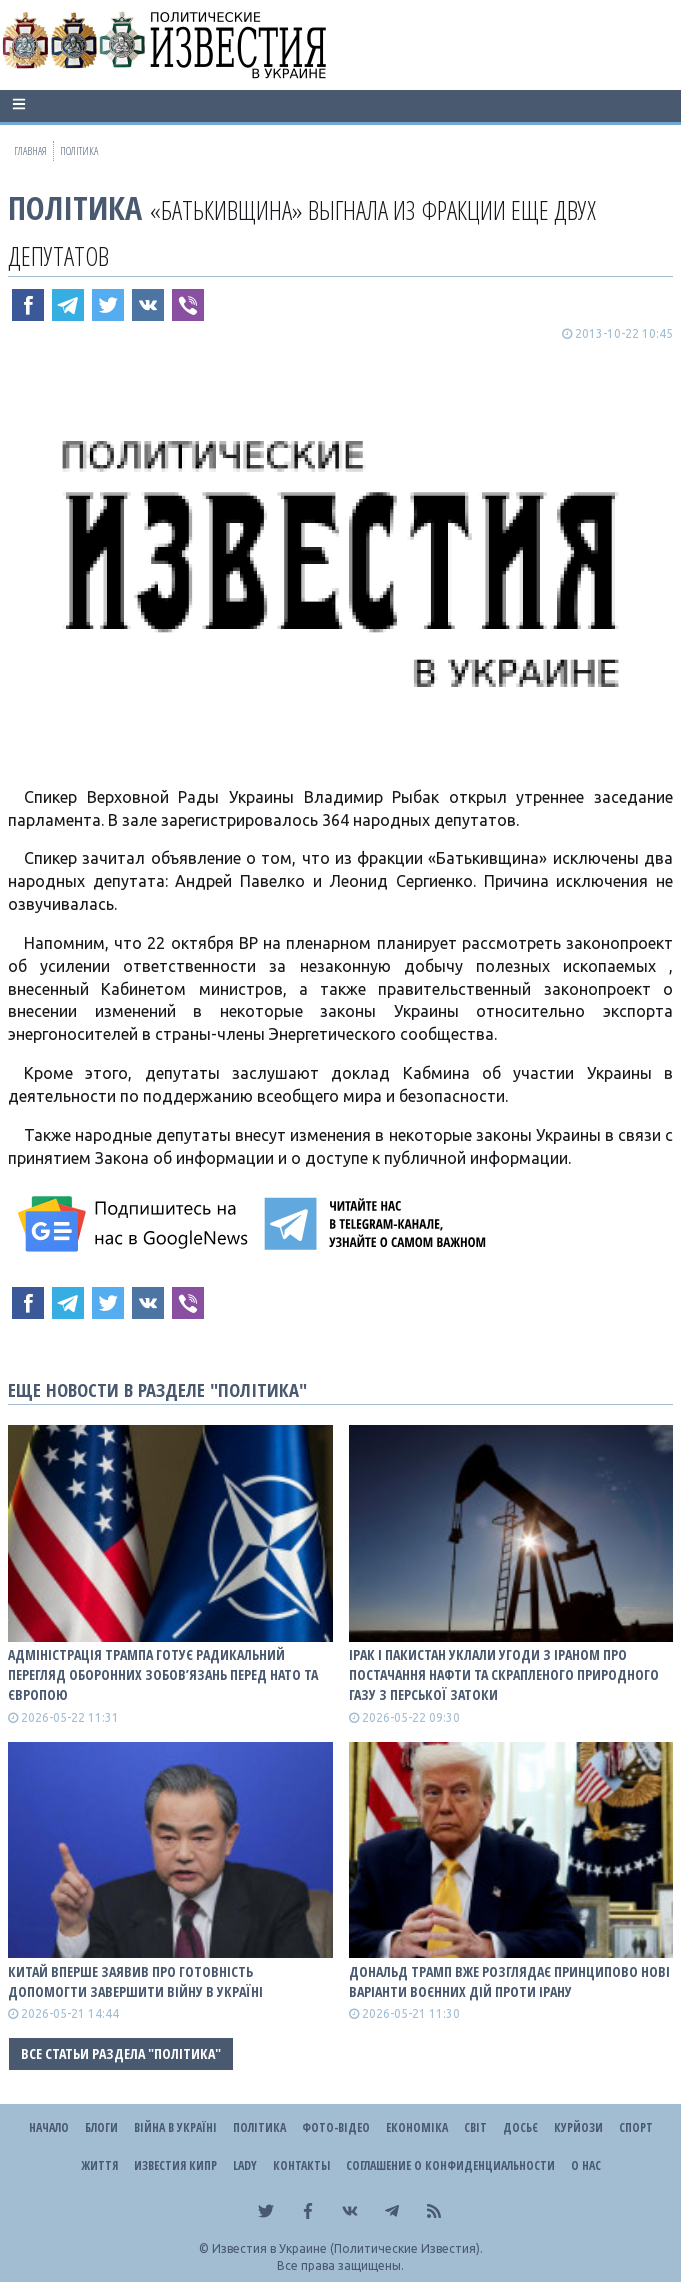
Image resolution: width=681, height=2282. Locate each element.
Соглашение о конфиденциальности (450, 2165)
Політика (75, 207)
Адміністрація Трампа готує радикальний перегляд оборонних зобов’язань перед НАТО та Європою (163, 1674)
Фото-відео (336, 2127)
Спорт (636, 2127)
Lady (245, 2165)
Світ (475, 2127)
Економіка (417, 2127)
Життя (99, 2165)
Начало (49, 2127)
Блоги (101, 2127)
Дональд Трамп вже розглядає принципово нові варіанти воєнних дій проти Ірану (509, 1981)
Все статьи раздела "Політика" (121, 2053)
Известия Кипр (175, 2165)
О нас (586, 2165)
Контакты (301, 2165)
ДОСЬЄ (520, 2127)
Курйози (578, 2127)
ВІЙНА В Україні (175, 2127)
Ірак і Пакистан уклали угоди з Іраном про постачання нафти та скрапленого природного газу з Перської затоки (504, 1674)
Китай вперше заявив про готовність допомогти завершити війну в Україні (135, 1981)
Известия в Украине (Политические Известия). (347, 2248)
